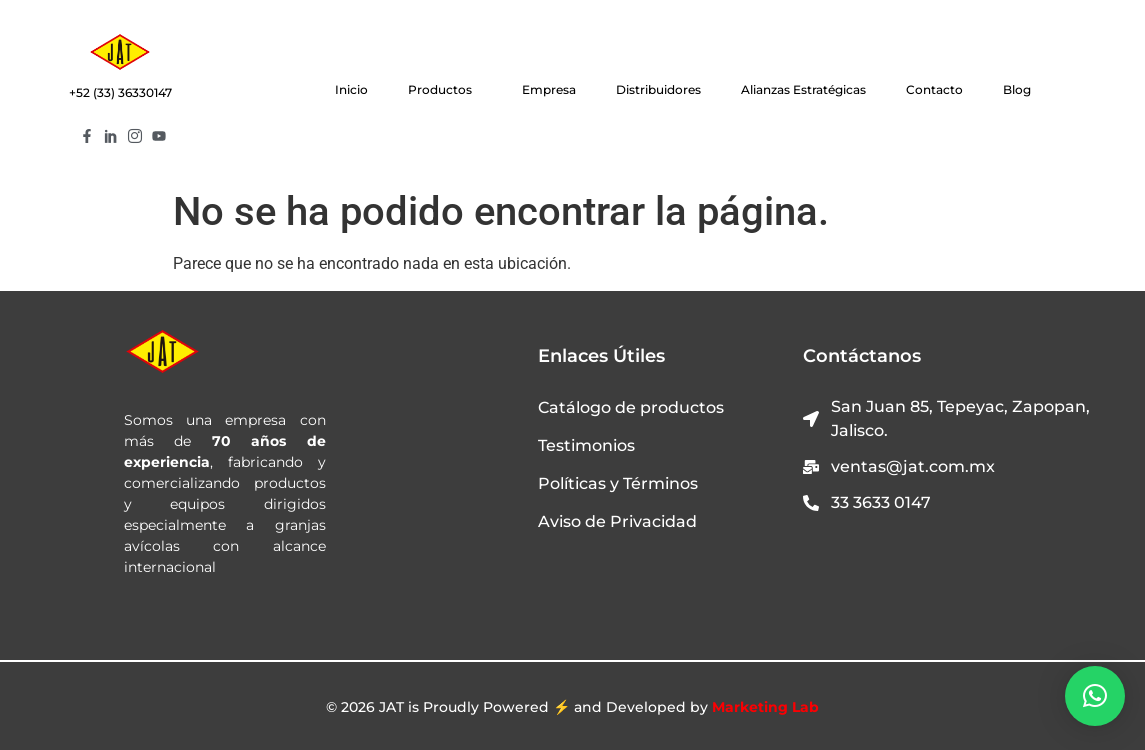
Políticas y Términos (618, 483)
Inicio (351, 89)
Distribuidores (658, 89)
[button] (1095, 696)
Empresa (549, 89)
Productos (445, 90)
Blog (1017, 89)
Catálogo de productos (631, 407)
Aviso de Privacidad (617, 521)
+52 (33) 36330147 (120, 92)
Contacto (934, 89)
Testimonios (586, 445)
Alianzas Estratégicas (803, 89)
